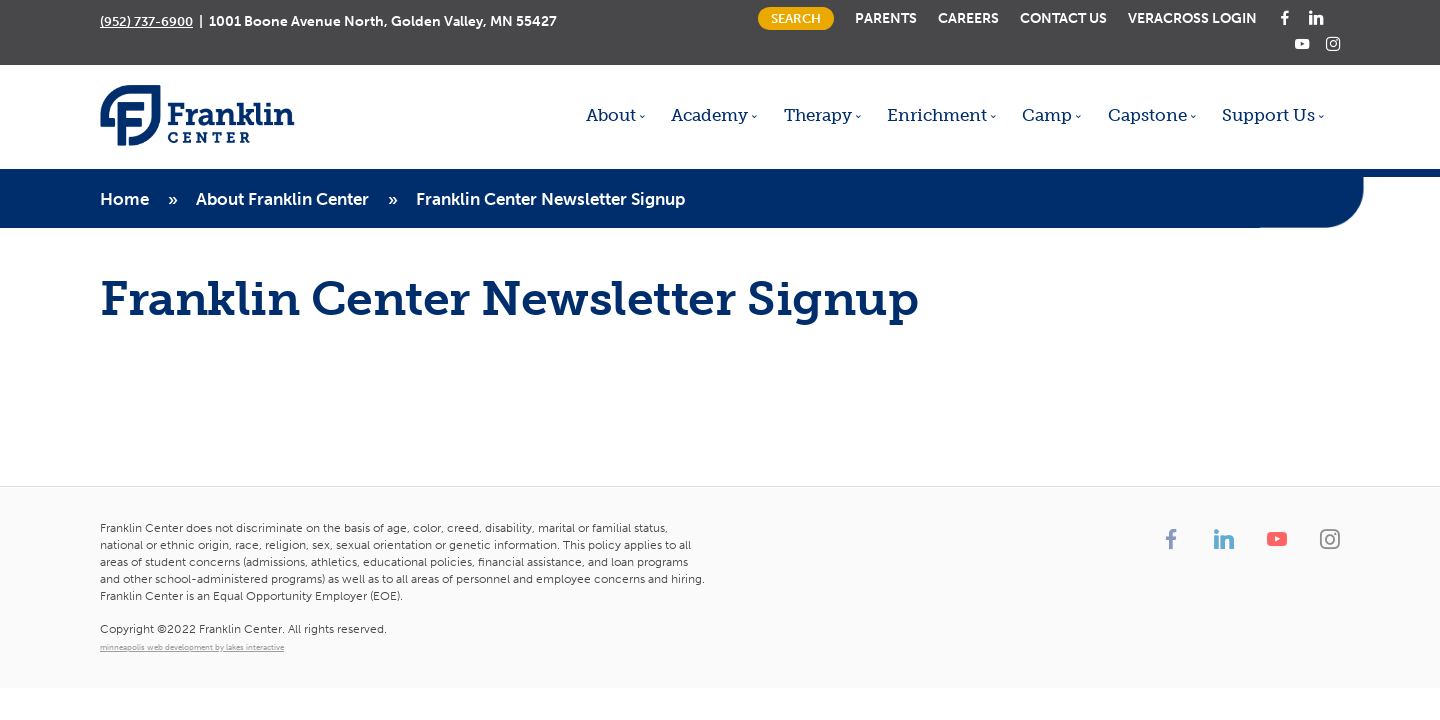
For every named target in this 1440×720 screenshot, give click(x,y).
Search (796, 18)
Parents (886, 18)
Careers (968, 18)
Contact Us (1063, 18)
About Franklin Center (282, 199)
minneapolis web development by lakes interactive (192, 647)
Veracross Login (1192, 18)
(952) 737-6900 (146, 21)
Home (124, 199)
